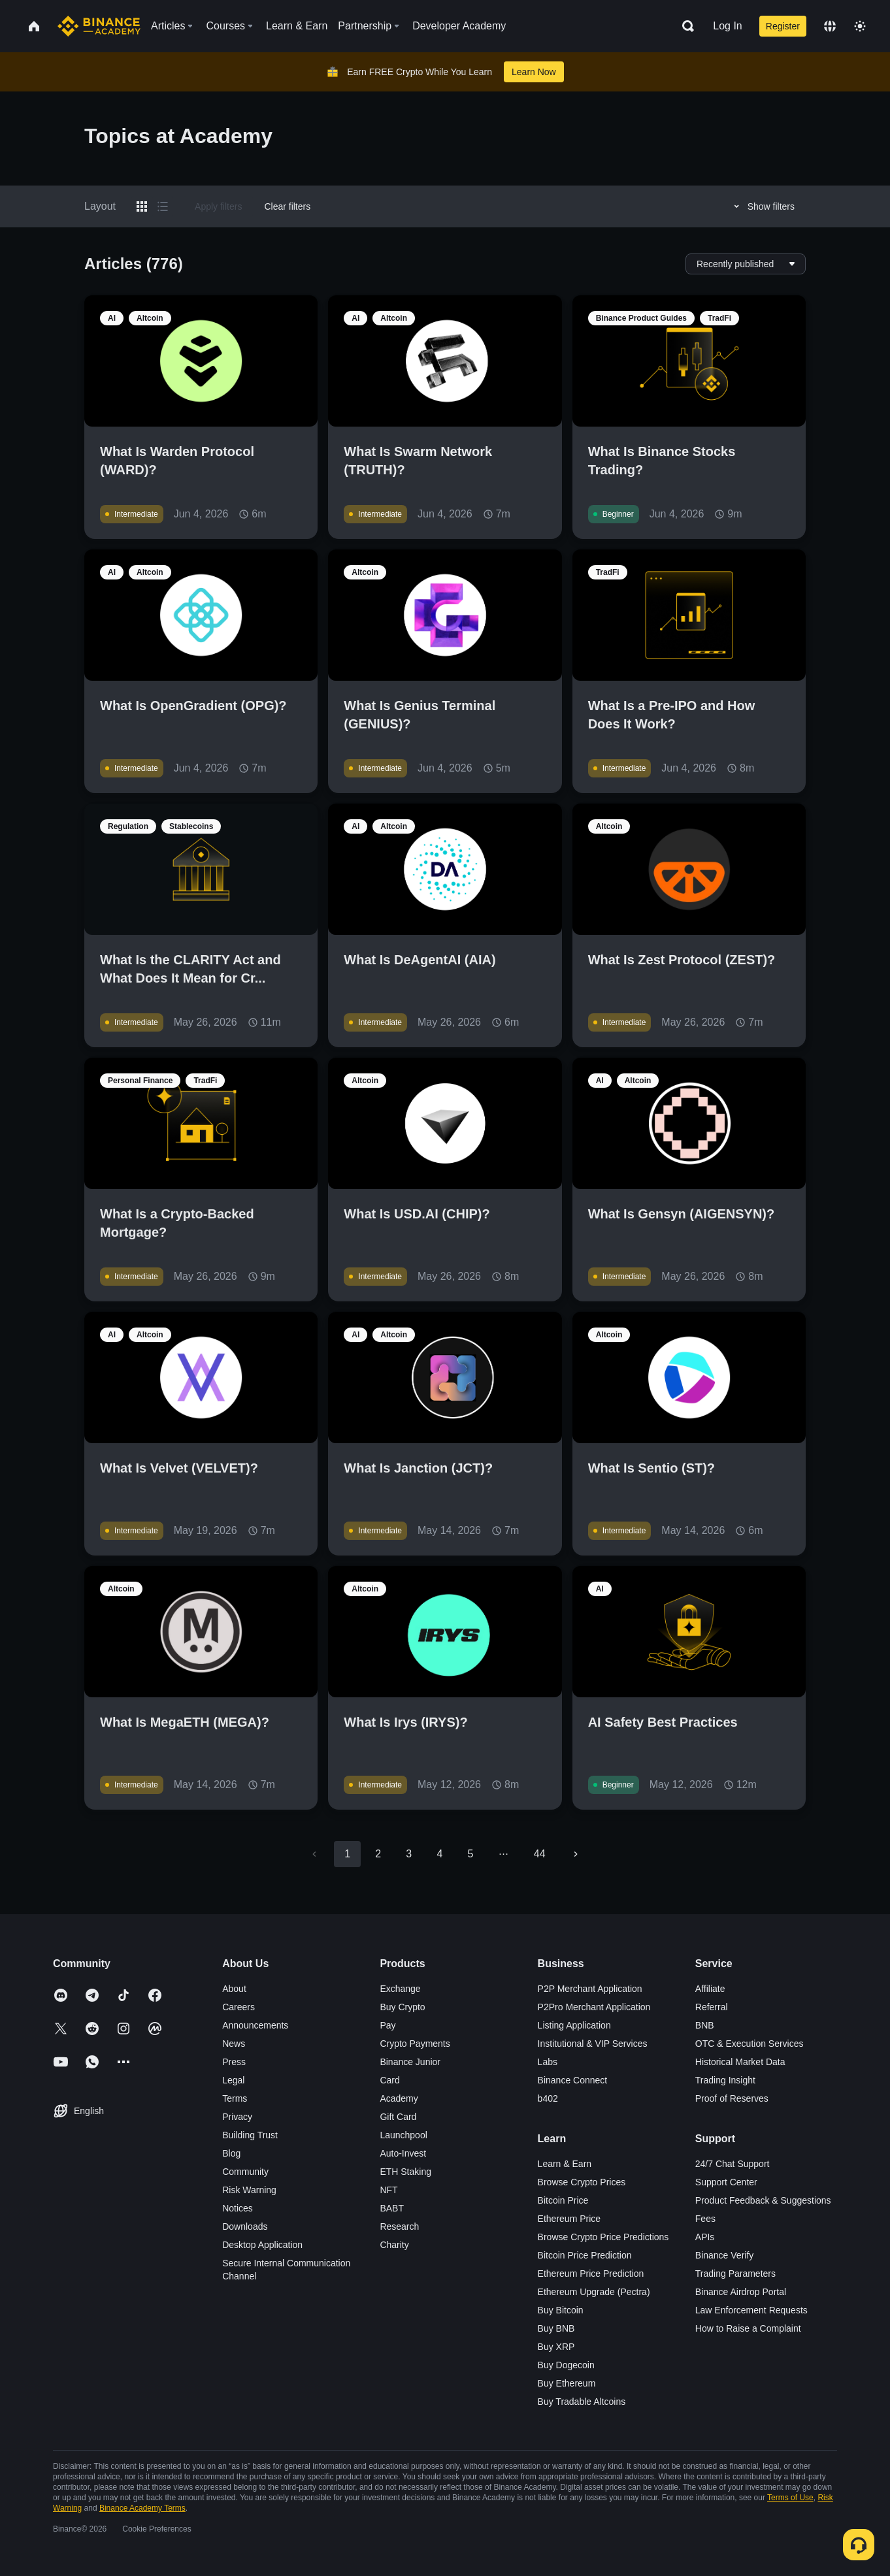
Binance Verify (724, 2255)
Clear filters (287, 206)
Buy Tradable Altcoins (582, 2401)
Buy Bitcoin (561, 2310)
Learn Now (534, 72)
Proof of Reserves (731, 2098)
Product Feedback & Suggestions (763, 2200)
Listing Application (574, 2025)
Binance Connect (573, 2080)
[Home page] (99, 26)
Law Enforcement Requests (751, 2310)
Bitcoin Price (563, 2200)
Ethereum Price (569, 2218)
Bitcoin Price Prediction (585, 2255)
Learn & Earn (565, 2164)
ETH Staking (405, 2171)
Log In (727, 25)
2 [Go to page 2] (378, 1853)
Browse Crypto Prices (582, 2182)
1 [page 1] (347, 1853)
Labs (547, 2062)
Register (783, 26)
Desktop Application (262, 2245)
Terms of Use (790, 2497)
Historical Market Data (740, 2062)
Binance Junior (410, 2062)
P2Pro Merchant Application (594, 2007)
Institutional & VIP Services (593, 2043)
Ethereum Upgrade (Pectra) (594, 2292)
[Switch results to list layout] (162, 206)
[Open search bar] (684, 26)
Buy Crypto (402, 2007)
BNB (704, 2025)
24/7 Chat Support (732, 2164)
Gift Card (398, 2116)
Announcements (255, 2025)
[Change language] (830, 26)
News (233, 2043)
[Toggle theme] (860, 26)
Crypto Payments (415, 2043)
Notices (237, 2208)
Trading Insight (725, 2080)
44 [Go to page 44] (540, 1853)
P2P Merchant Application (590, 1988)
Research (399, 2226)
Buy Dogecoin (566, 2365)
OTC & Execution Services (749, 2043)
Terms (234, 2098)
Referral (711, 2007)
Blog (231, 2153)
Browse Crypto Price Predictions (603, 2237)
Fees (705, 2218)
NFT (388, 2190)
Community (245, 2171)
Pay (387, 2025)
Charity (394, 2245)
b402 (548, 2098)
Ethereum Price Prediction (591, 2273)
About (234, 1988)
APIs (705, 2237)
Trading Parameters (735, 2273)
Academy (399, 2098)
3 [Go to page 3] (409, 1853)
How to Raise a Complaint (748, 2328)
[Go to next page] (575, 1854)
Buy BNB (556, 2328)
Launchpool (403, 2135)
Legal (233, 2080)
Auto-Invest (403, 2153)
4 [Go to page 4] (439, 1853)
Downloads (244, 2226)
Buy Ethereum (567, 2383)
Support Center (726, 2182)
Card (389, 2080)
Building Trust (250, 2135)
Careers (238, 2007)
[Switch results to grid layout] (141, 206)
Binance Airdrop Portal (740, 2292)
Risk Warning (249, 2190)
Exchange (400, 1988)
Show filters (762, 206)
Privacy (237, 2116)
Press (234, 2062)
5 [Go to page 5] (470, 1853)
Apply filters (218, 206)
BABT (392, 2208)
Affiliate (710, 1988)
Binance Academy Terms (142, 2508)
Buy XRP (556, 2346)
